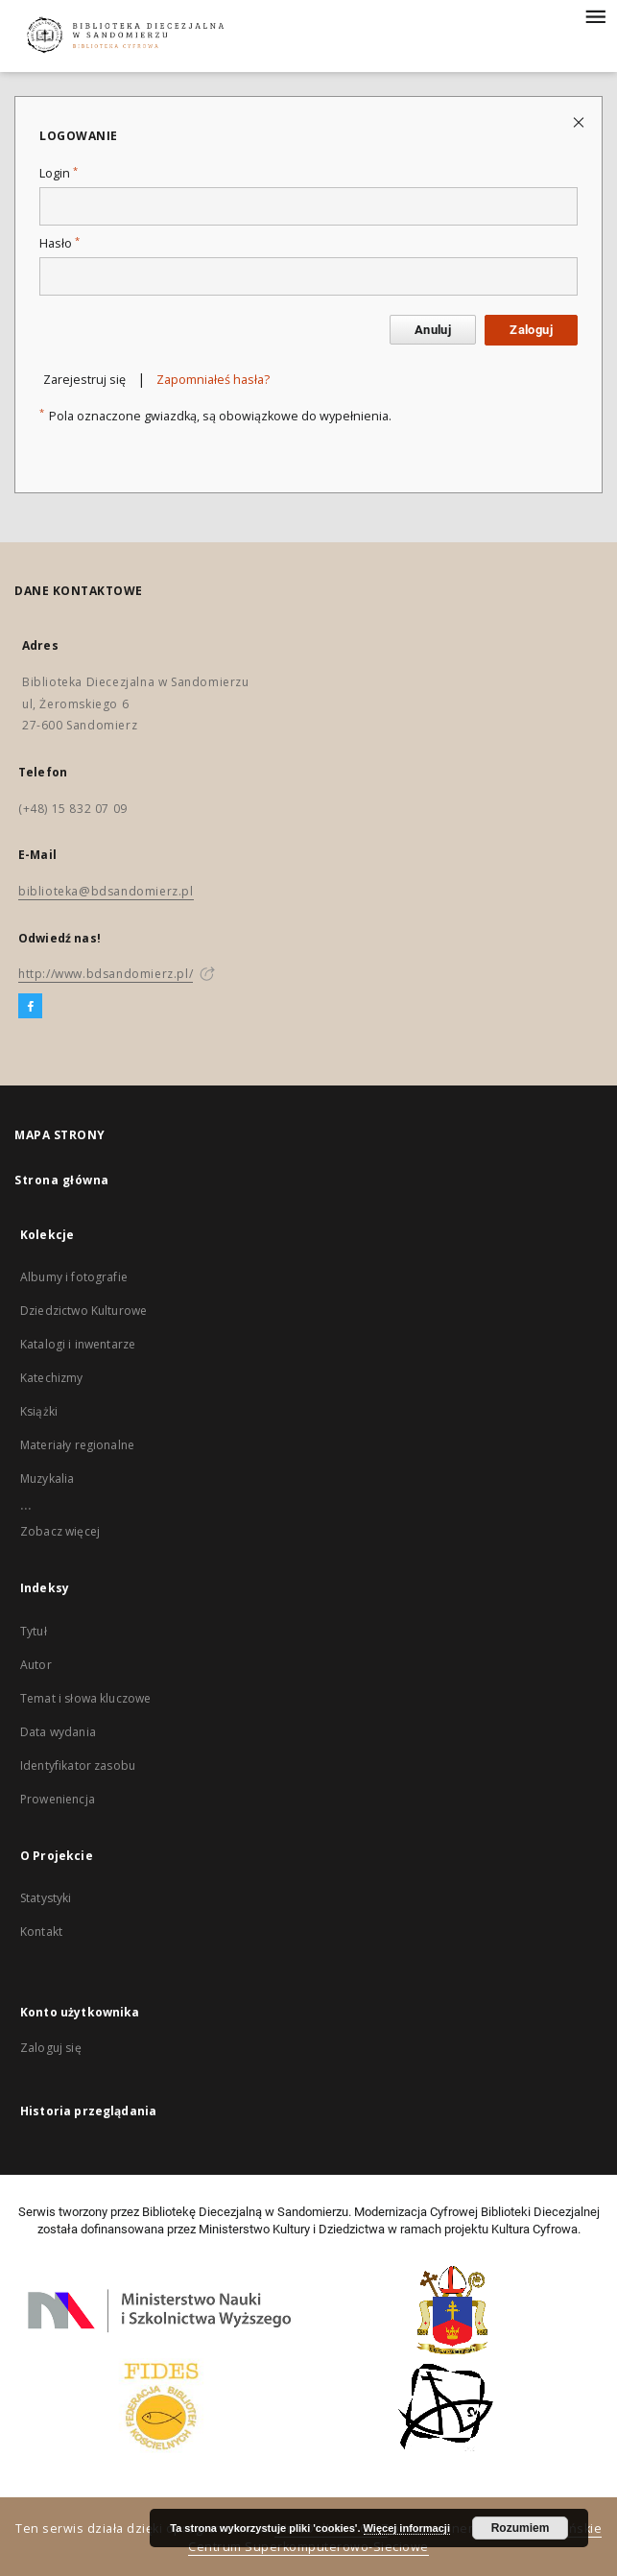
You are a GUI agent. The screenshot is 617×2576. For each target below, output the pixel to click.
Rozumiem (520, 2528)
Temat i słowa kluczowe (85, 1698)
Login (58, 173)
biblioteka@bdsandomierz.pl (106, 891)
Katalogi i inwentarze (77, 1344)
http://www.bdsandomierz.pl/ (105, 974)
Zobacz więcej (60, 1531)
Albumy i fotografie (74, 1277)
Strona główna (61, 1180)
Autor (36, 1665)
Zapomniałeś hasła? (213, 379)
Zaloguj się (51, 2047)
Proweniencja (57, 1799)
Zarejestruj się (84, 379)
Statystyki (46, 1898)
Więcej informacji (407, 2528)
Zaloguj (531, 329)
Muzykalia (47, 1478)
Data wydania (58, 1732)
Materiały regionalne (77, 1445)
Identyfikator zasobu (77, 1765)
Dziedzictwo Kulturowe (83, 1310)
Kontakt (41, 1931)
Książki (39, 1411)
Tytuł (33, 1631)
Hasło (59, 243)
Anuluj (433, 329)
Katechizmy (51, 1378)
